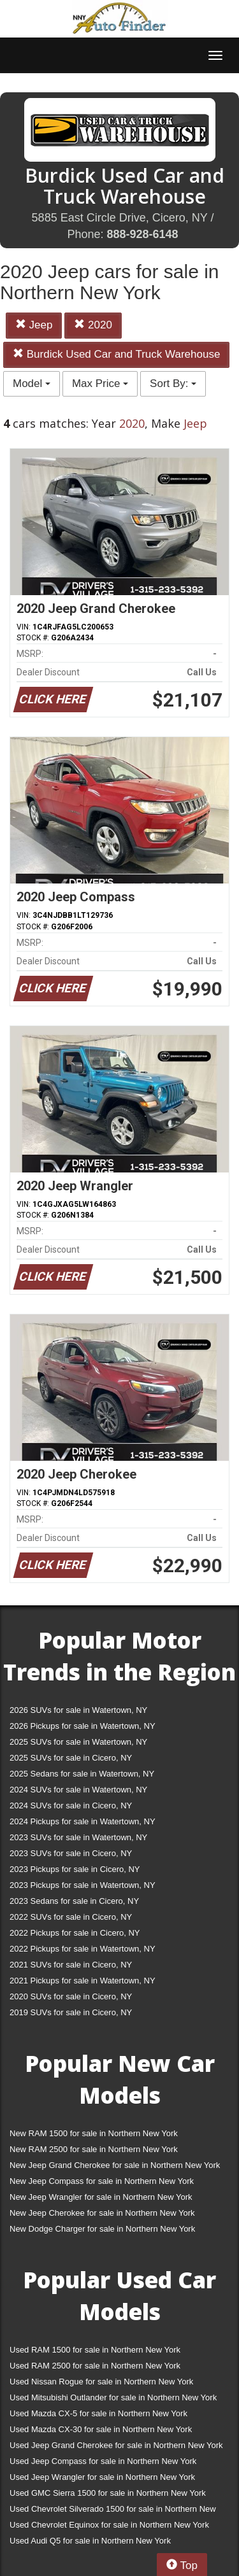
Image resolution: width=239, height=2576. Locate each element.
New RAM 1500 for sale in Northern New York (94, 2133)
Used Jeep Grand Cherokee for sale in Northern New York (116, 2445)
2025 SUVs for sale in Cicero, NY (71, 1758)
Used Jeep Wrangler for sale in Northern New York (102, 2477)
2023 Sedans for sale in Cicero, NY (74, 1901)
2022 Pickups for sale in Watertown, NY (83, 1948)
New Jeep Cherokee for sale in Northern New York (102, 2213)
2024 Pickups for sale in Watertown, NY (83, 1821)
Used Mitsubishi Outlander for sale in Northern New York (113, 2397)
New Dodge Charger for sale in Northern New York (102, 2229)
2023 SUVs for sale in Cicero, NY (71, 1853)
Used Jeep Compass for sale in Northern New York (103, 2461)
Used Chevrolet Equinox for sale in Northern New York (109, 2525)
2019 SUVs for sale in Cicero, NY (71, 2012)
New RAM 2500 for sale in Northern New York (94, 2149)
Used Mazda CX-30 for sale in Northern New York (101, 2429)
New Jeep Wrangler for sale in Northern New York (101, 2197)
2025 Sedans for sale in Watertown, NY (82, 1773)
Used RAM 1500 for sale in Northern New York (95, 2349)
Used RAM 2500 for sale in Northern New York (95, 2365)
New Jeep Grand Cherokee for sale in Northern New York (115, 2165)
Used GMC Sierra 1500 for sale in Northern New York (108, 2493)
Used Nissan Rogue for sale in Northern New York (101, 2381)
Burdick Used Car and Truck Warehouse (116, 354)
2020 (93, 325)
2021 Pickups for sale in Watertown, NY (83, 1980)
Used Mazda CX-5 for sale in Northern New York (98, 2413)
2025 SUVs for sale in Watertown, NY (78, 1742)
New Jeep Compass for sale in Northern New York (102, 2181)
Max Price (100, 383)
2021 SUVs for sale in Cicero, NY (71, 1964)
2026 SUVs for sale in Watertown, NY (78, 1710)
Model (31, 383)
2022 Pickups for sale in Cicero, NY (75, 1933)
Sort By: (173, 383)
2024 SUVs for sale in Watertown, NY (78, 1789)
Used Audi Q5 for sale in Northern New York (90, 2540)
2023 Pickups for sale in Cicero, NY (75, 1869)
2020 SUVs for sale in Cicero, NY (71, 1996)
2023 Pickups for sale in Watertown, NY (83, 1885)
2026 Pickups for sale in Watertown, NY (83, 1726)
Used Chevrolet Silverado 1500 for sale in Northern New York (113, 2511)
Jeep (34, 325)
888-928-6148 (142, 234)
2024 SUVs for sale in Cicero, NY (71, 1805)
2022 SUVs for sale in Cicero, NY (71, 1917)
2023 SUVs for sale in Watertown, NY (78, 1837)
